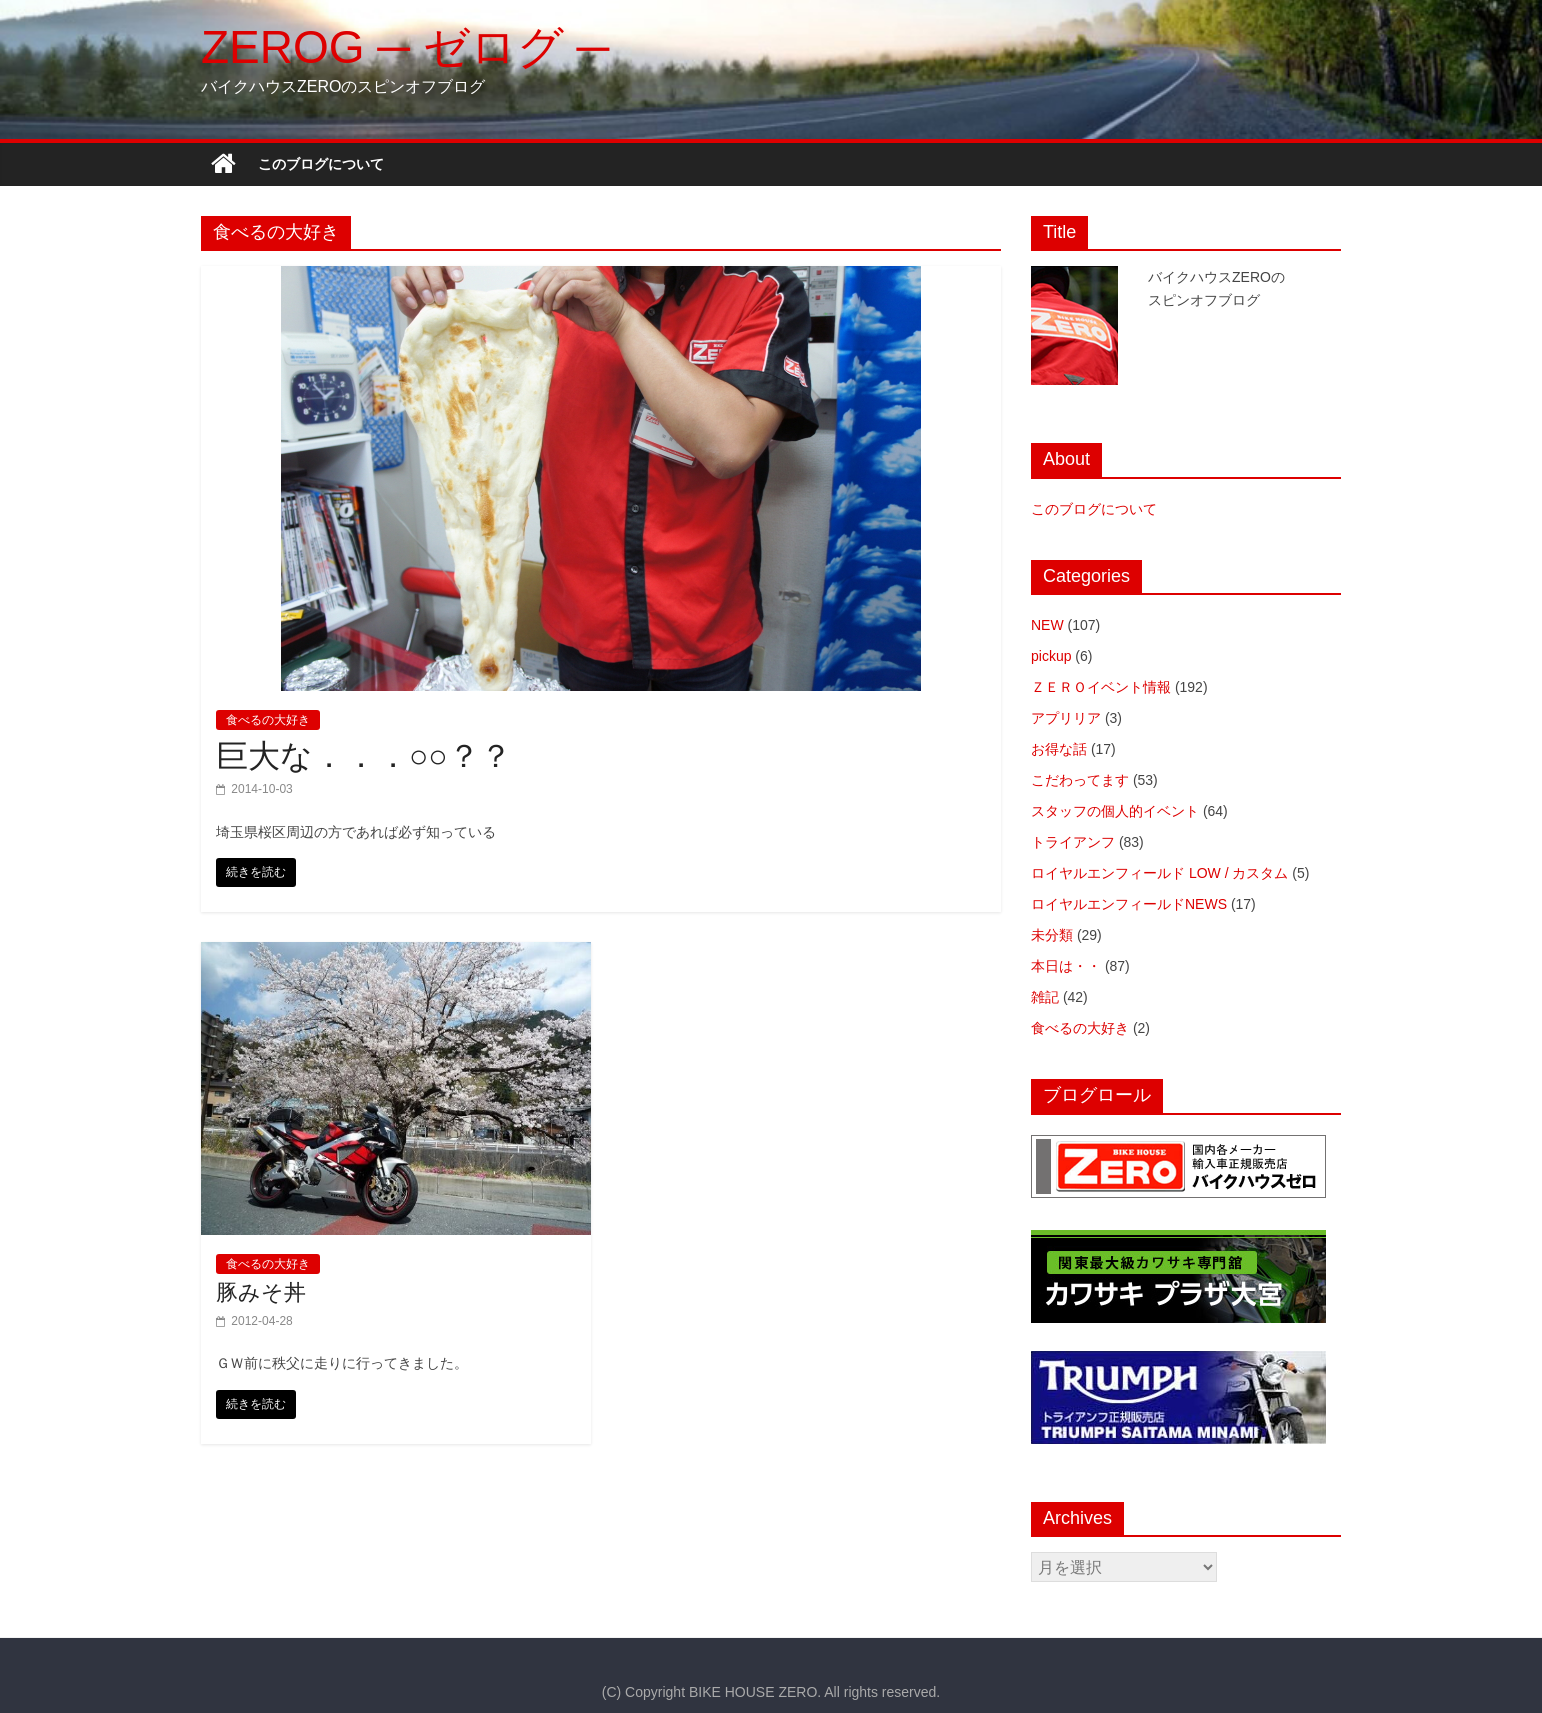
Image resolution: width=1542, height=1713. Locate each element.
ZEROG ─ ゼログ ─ (405, 47)
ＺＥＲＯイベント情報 (1101, 687)
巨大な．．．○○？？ (364, 756)
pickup (1051, 656)
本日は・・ (1066, 966)
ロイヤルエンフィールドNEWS (1129, 904)
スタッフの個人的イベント (1115, 811)
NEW (1047, 625)
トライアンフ (1073, 842)
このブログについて (321, 164)
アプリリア (1066, 718)
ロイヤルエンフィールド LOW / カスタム (1159, 873)
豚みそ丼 (261, 1292)
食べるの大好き (268, 720)
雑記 (1045, 997)
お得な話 (1059, 749)
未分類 (1052, 935)
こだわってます (1080, 780)
